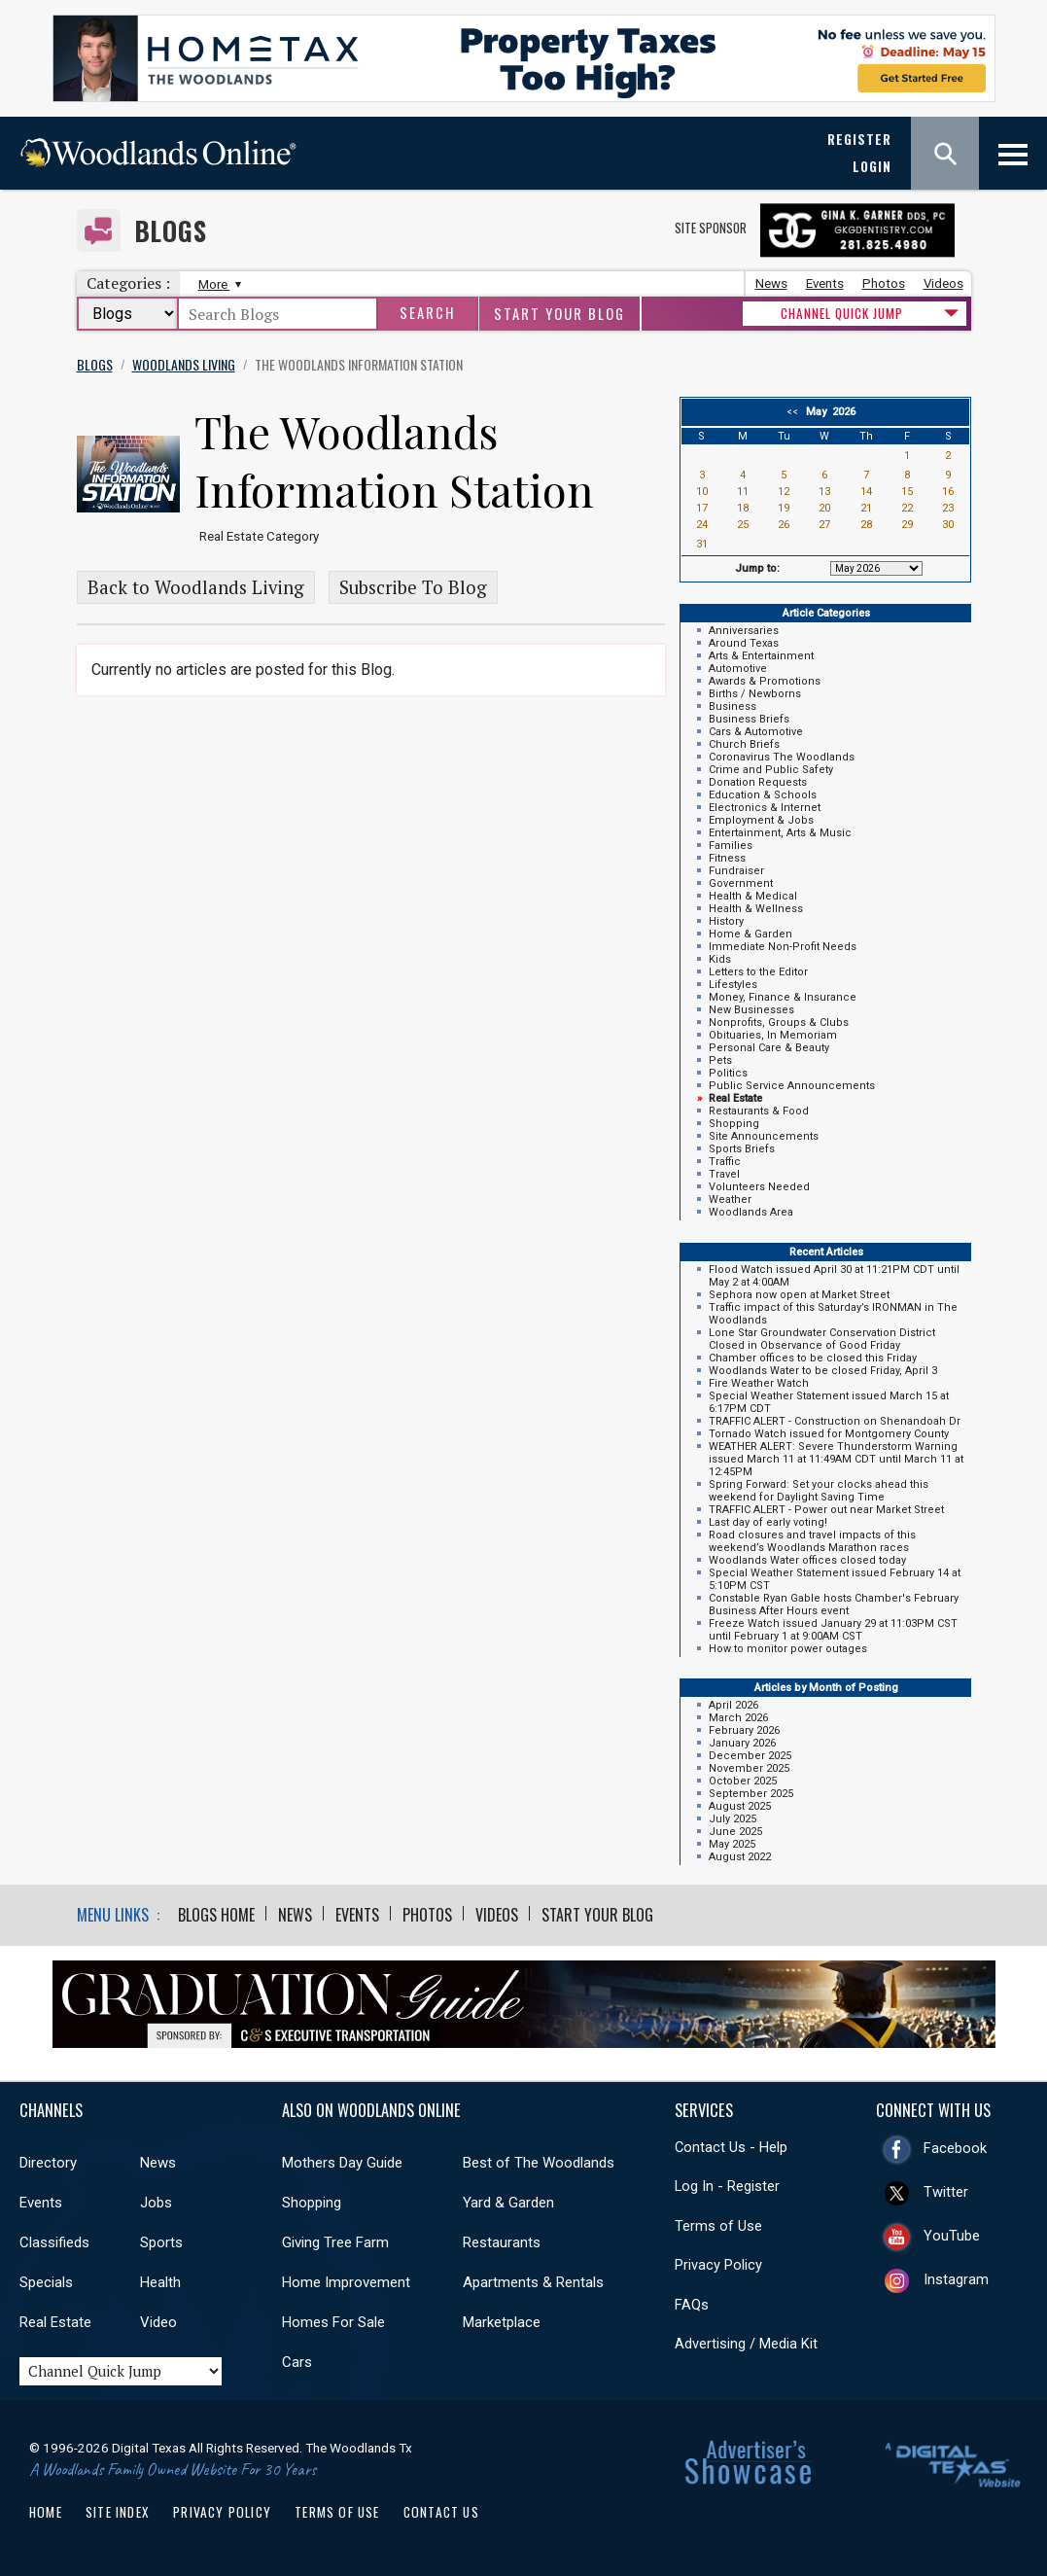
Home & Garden (750, 934)
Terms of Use (718, 2226)
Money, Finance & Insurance (782, 997)
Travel (724, 1174)
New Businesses (751, 1010)
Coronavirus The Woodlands (782, 757)
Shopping (734, 1123)
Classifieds (54, 2242)
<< (795, 411)
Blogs (170, 231)
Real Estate (55, 2322)
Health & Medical (753, 896)
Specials (46, 2282)
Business (732, 706)
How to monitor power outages (788, 1648)
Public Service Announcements (792, 1085)
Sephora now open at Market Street (799, 1294)
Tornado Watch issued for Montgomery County (829, 1434)
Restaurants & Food (759, 1111)
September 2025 (751, 1793)
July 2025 (732, 1819)
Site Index (118, 2512)
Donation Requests (758, 782)
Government (741, 883)
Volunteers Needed (759, 1187)
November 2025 (749, 1768)
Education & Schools (763, 795)
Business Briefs (749, 719)
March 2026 (738, 1717)
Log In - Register (727, 2186)
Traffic (725, 1161)
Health (160, 2282)
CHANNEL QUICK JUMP (842, 313)
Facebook (955, 2148)
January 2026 (742, 1743)
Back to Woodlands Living (195, 587)
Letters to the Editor (758, 972)
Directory (48, 2162)
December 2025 (750, 1755)
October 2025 (743, 1781)
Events (825, 283)
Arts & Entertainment (761, 656)
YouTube (952, 2235)
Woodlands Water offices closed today (807, 1560)
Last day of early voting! (768, 1522)
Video (158, 2322)
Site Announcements (764, 1136)
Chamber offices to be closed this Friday (813, 1358)
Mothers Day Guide (342, 2162)
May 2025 (732, 1844)
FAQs (692, 2304)
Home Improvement (346, 2282)
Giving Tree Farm (335, 2242)
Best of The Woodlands (538, 2162)
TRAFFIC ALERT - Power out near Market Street (826, 1509)
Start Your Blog (559, 313)
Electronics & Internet (764, 807)
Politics (728, 1073)
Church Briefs (744, 744)
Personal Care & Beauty (769, 1047)
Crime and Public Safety (771, 769)
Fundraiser (736, 871)
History (726, 921)
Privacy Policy (718, 2265)
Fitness (727, 858)
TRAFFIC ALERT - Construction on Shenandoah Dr (834, 1421)
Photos (883, 283)
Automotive (738, 668)
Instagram (956, 2279)
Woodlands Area (751, 1212)
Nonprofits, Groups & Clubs (779, 1022)
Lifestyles (733, 984)
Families (730, 845)
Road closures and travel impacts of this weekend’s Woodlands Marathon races (812, 1541)
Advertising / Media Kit (746, 2343)
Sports (161, 2242)
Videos (943, 283)
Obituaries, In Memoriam (773, 1035)
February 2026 (744, 1730)
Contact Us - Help (731, 2147)
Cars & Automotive (756, 731)
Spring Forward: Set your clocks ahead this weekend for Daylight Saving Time (818, 1490)
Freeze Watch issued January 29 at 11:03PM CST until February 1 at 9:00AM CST (833, 1629)
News (771, 283)
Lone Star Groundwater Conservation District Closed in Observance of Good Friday (822, 1339)
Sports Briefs (742, 1149)
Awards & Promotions (764, 681)
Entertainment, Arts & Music (780, 833)
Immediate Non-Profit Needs (782, 946)
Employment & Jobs (761, 820)
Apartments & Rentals (533, 2282)
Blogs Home (216, 1914)
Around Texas (744, 643)
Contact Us (441, 2512)
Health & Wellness (756, 908)
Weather (730, 1199)
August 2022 (740, 1857)
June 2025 (735, 1831)
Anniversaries (744, 630)
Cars (297, 2362)
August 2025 (740, 1806)
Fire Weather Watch (759, 1383)
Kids (720, 959)
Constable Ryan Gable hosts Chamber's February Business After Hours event (834, 1604)
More (217, 284)
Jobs (156, 2202)
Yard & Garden (508, 2202)
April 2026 (733, 1705)
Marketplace (502, 2322)
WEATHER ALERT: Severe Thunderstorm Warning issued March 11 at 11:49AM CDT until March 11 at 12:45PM (836, 1459)
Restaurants (502, 2242)
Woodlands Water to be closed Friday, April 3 (823, 1370)
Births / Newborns (755, 694)
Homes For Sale (333, 2322)
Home (45, 2512)
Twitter (946, 2192)
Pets (720, 1060)
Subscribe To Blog (413, 587)
